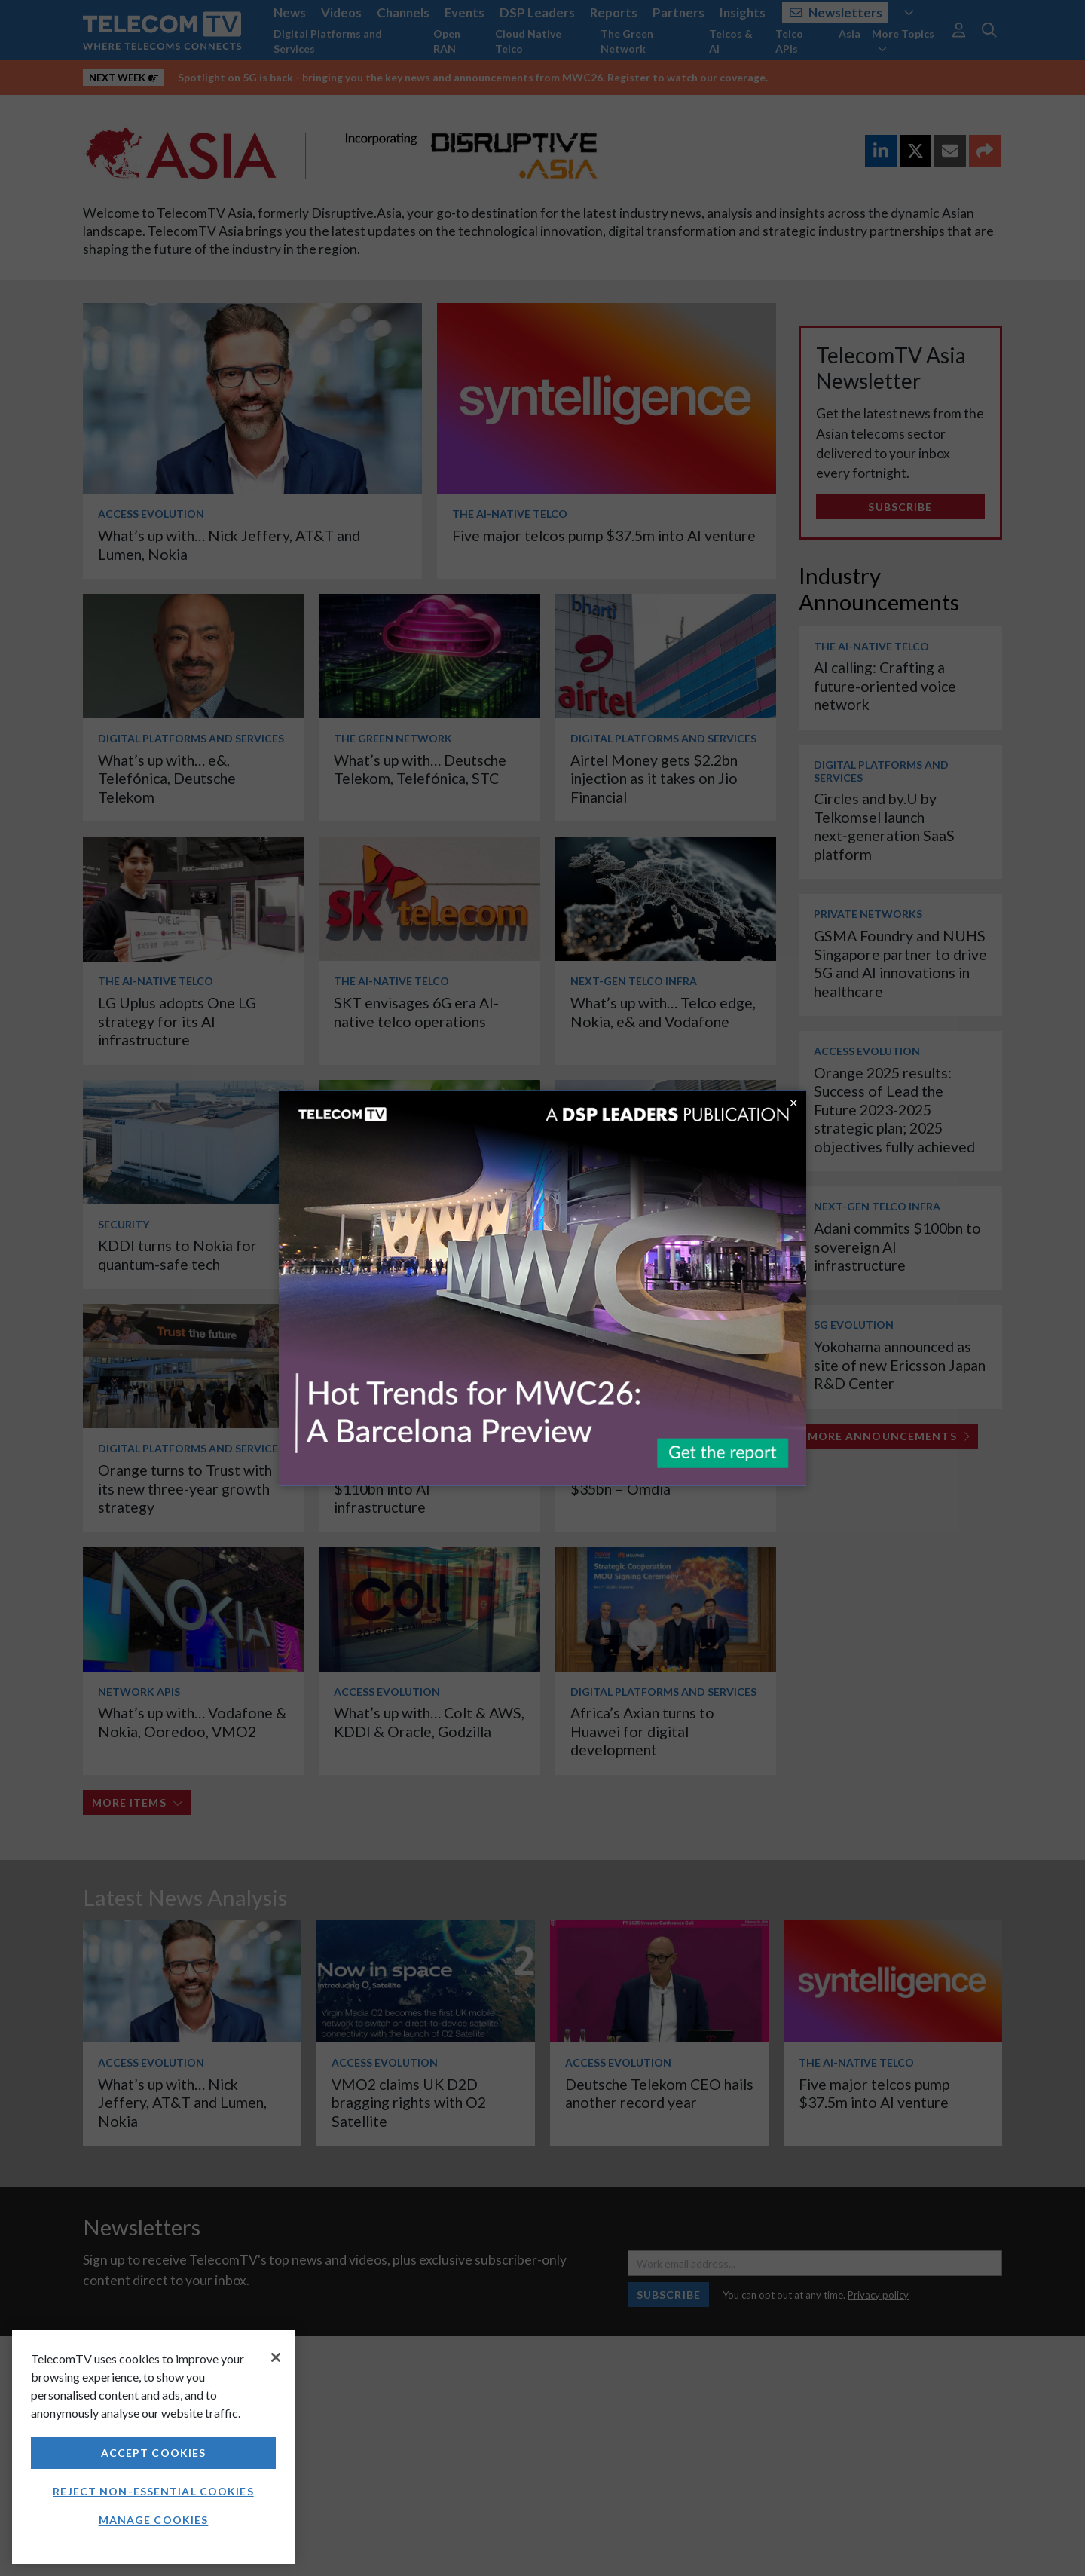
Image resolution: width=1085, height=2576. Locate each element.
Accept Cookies (153, 2452)
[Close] (275, 2357)
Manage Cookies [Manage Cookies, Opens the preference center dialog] (154, 2519)
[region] (153, 2447)
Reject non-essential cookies (153, 2491)
